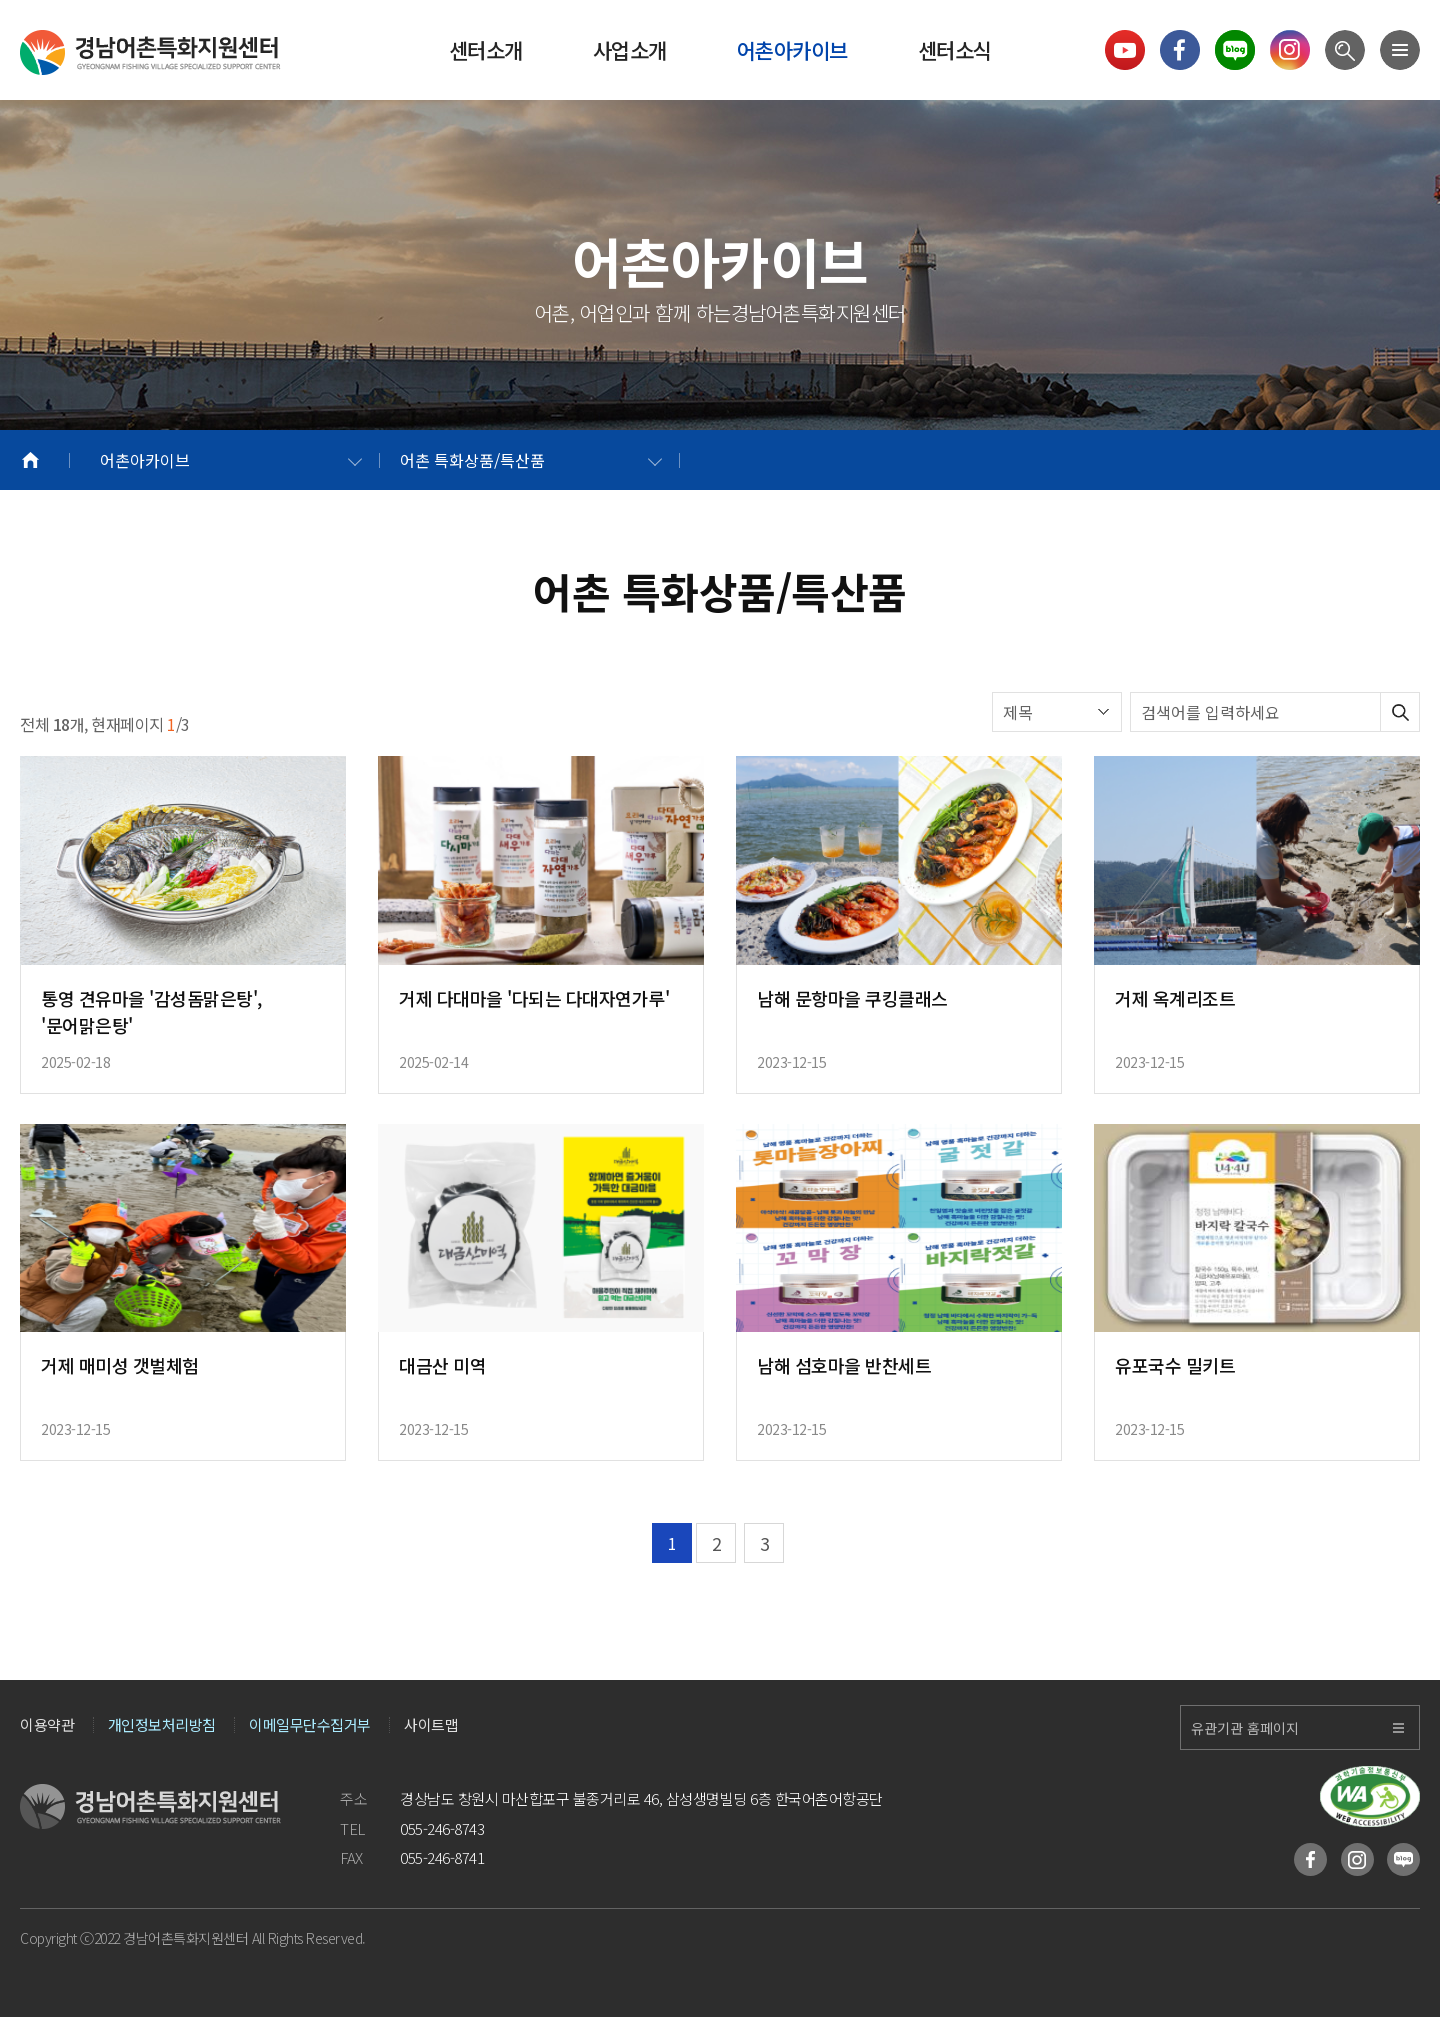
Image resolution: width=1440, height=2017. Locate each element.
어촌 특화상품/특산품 (472, 460)
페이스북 (1310, 1859)
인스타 (1357, 1859)
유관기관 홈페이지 (1245, 1728)
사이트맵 (431, 1725)
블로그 (1403, 1859)
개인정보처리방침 (162, 1725)
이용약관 (47, 1725)
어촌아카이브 (145, 460)
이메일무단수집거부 (310, 1725)
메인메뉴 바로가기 (0, 0)
